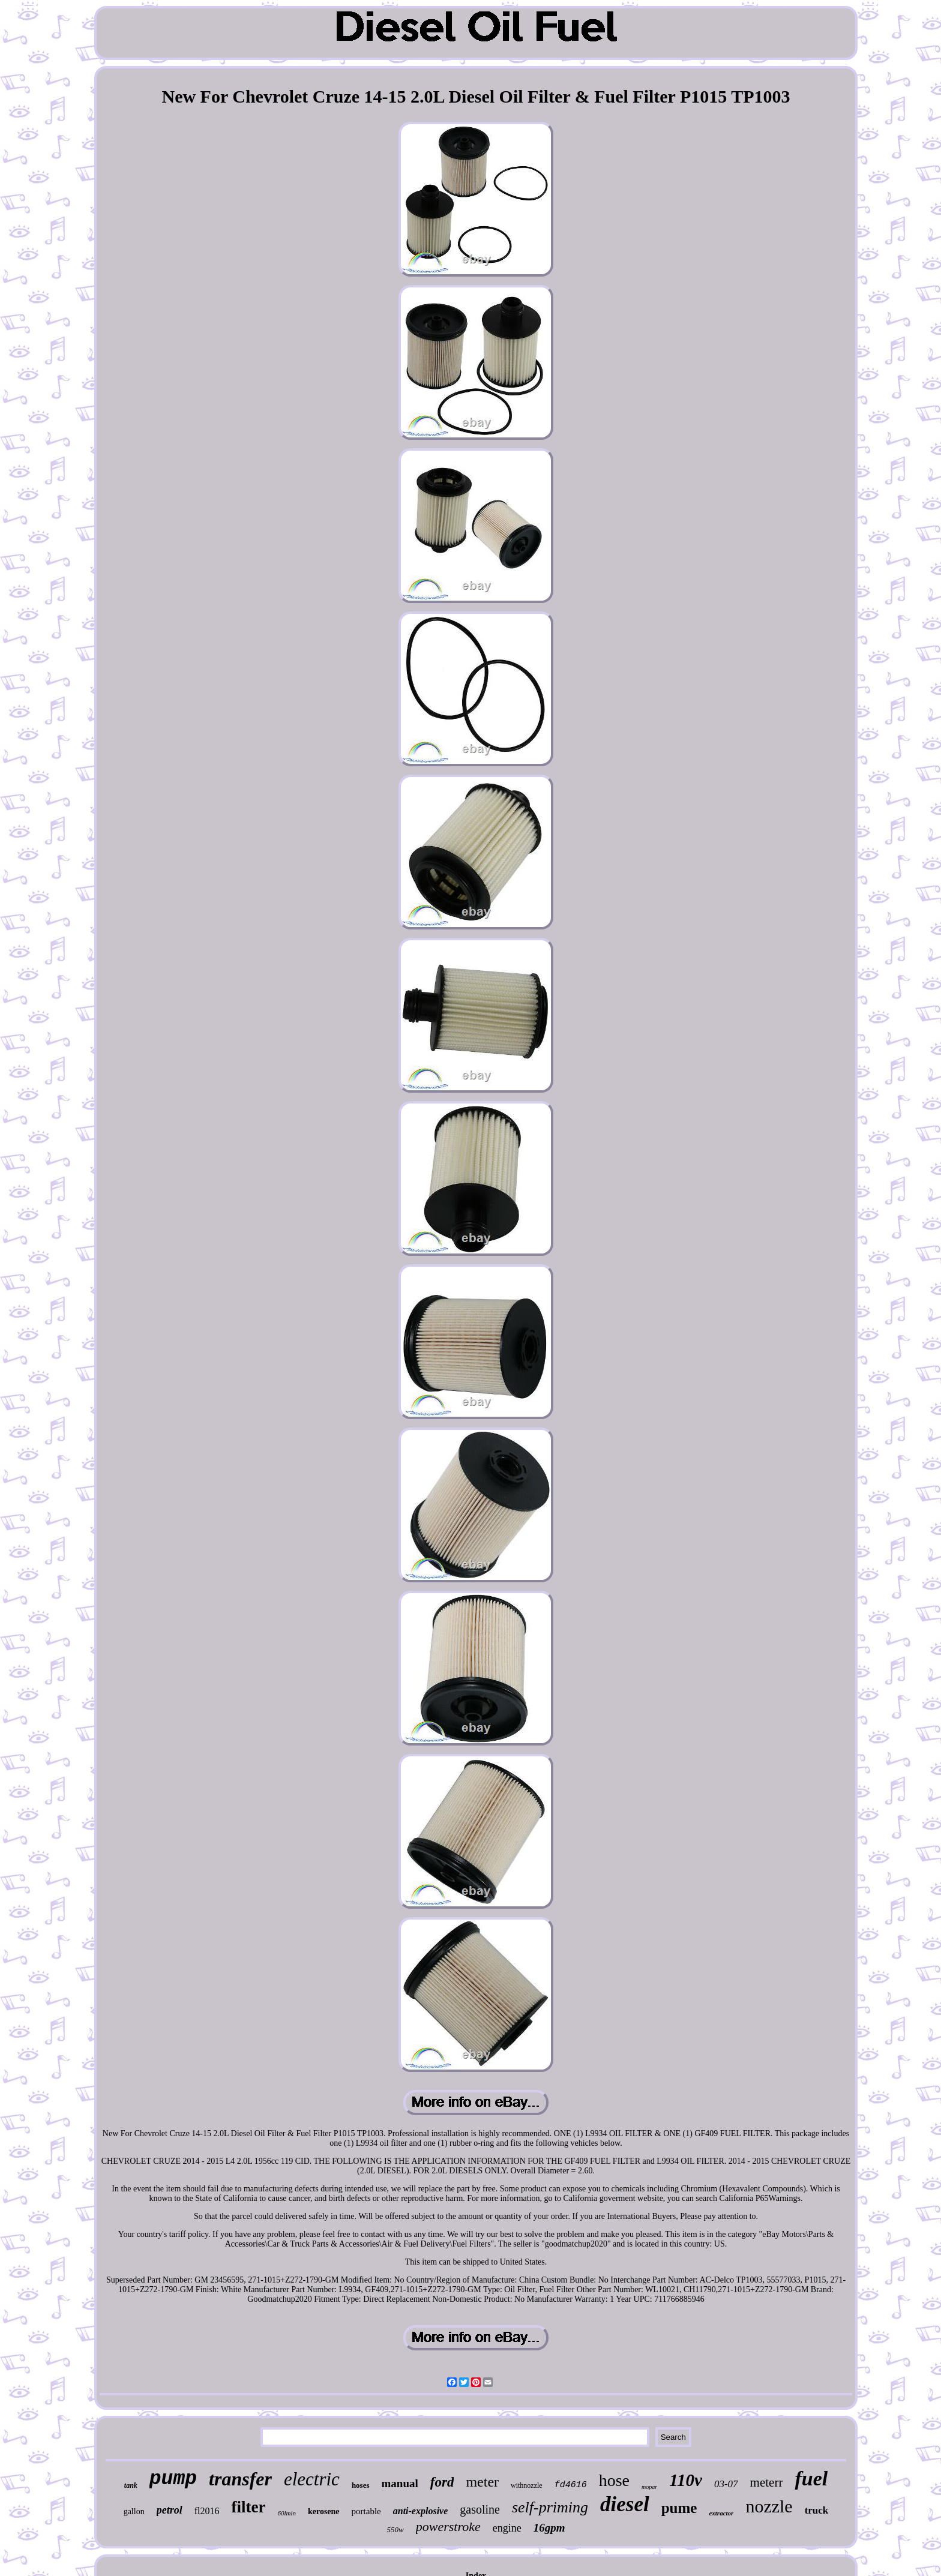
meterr (766, 2482)
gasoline (480, 2509)
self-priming (550, 2507)
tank (130, 2485)
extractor (721, 2513)
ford (442, 2482)
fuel (811, 2478)
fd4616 (571, 2485)
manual (400, 2483)
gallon (134, 2511)
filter (248, 2507)
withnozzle (527, 2485)
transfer (240, 2479)
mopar (649, 2487)
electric (312, 2479)
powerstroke (448, 2526)
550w (395, 2529)
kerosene (324, 2511)
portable (366, 2511)
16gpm (549, 2527)
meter (482, 2482)
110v (685, 2480)
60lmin (286, 2513)
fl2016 (207, 2511)
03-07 (726, 2484)
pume (679, 2508)
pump (173, 2479)
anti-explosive (420, 2511)
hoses (361, 2485)
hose (614, 2480)
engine (507, 2528)
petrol (169, 2510)
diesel (624, 2504)
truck (817, 2510)
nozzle (768, 2506)
